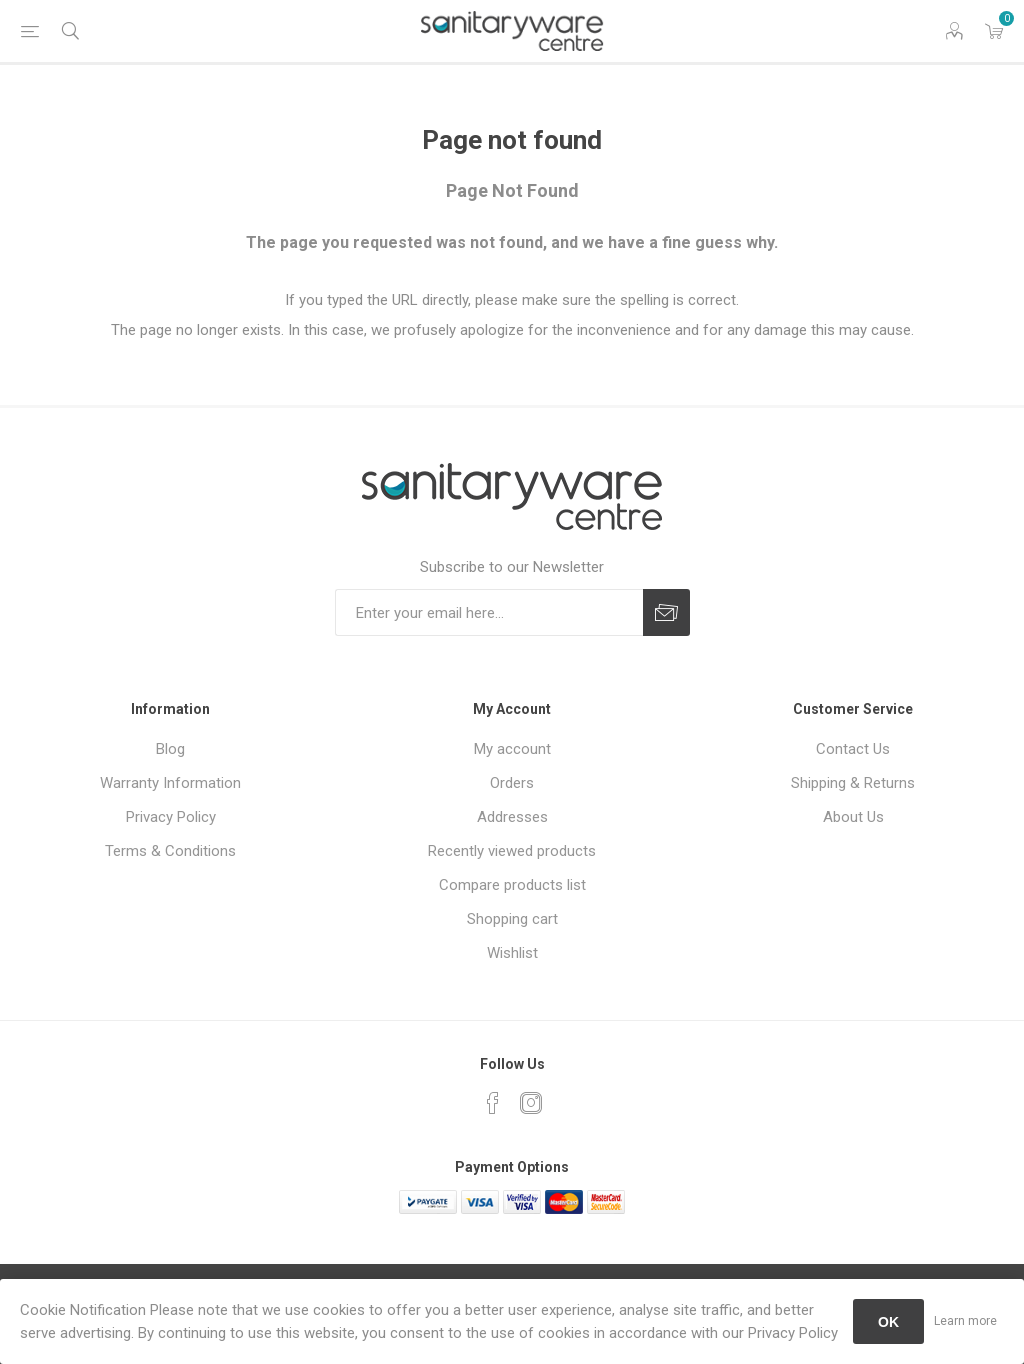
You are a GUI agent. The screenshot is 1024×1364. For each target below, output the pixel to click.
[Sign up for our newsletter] (489, 612)
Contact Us (853, 749)
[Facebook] (493, 1103)
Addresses (512, 817)
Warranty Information (170, 783)
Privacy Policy (171, 817)
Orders (512, 783)
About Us (853, 817)
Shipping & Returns (853, 783)
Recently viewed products (512, 851)
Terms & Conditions (170, 851)
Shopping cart (512, 919)
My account (512, 749)
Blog (170, 749)
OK (888, 1322)
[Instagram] (531, 1103)
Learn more (965, 1321)
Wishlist (512, 953)
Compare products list (512, 885)
